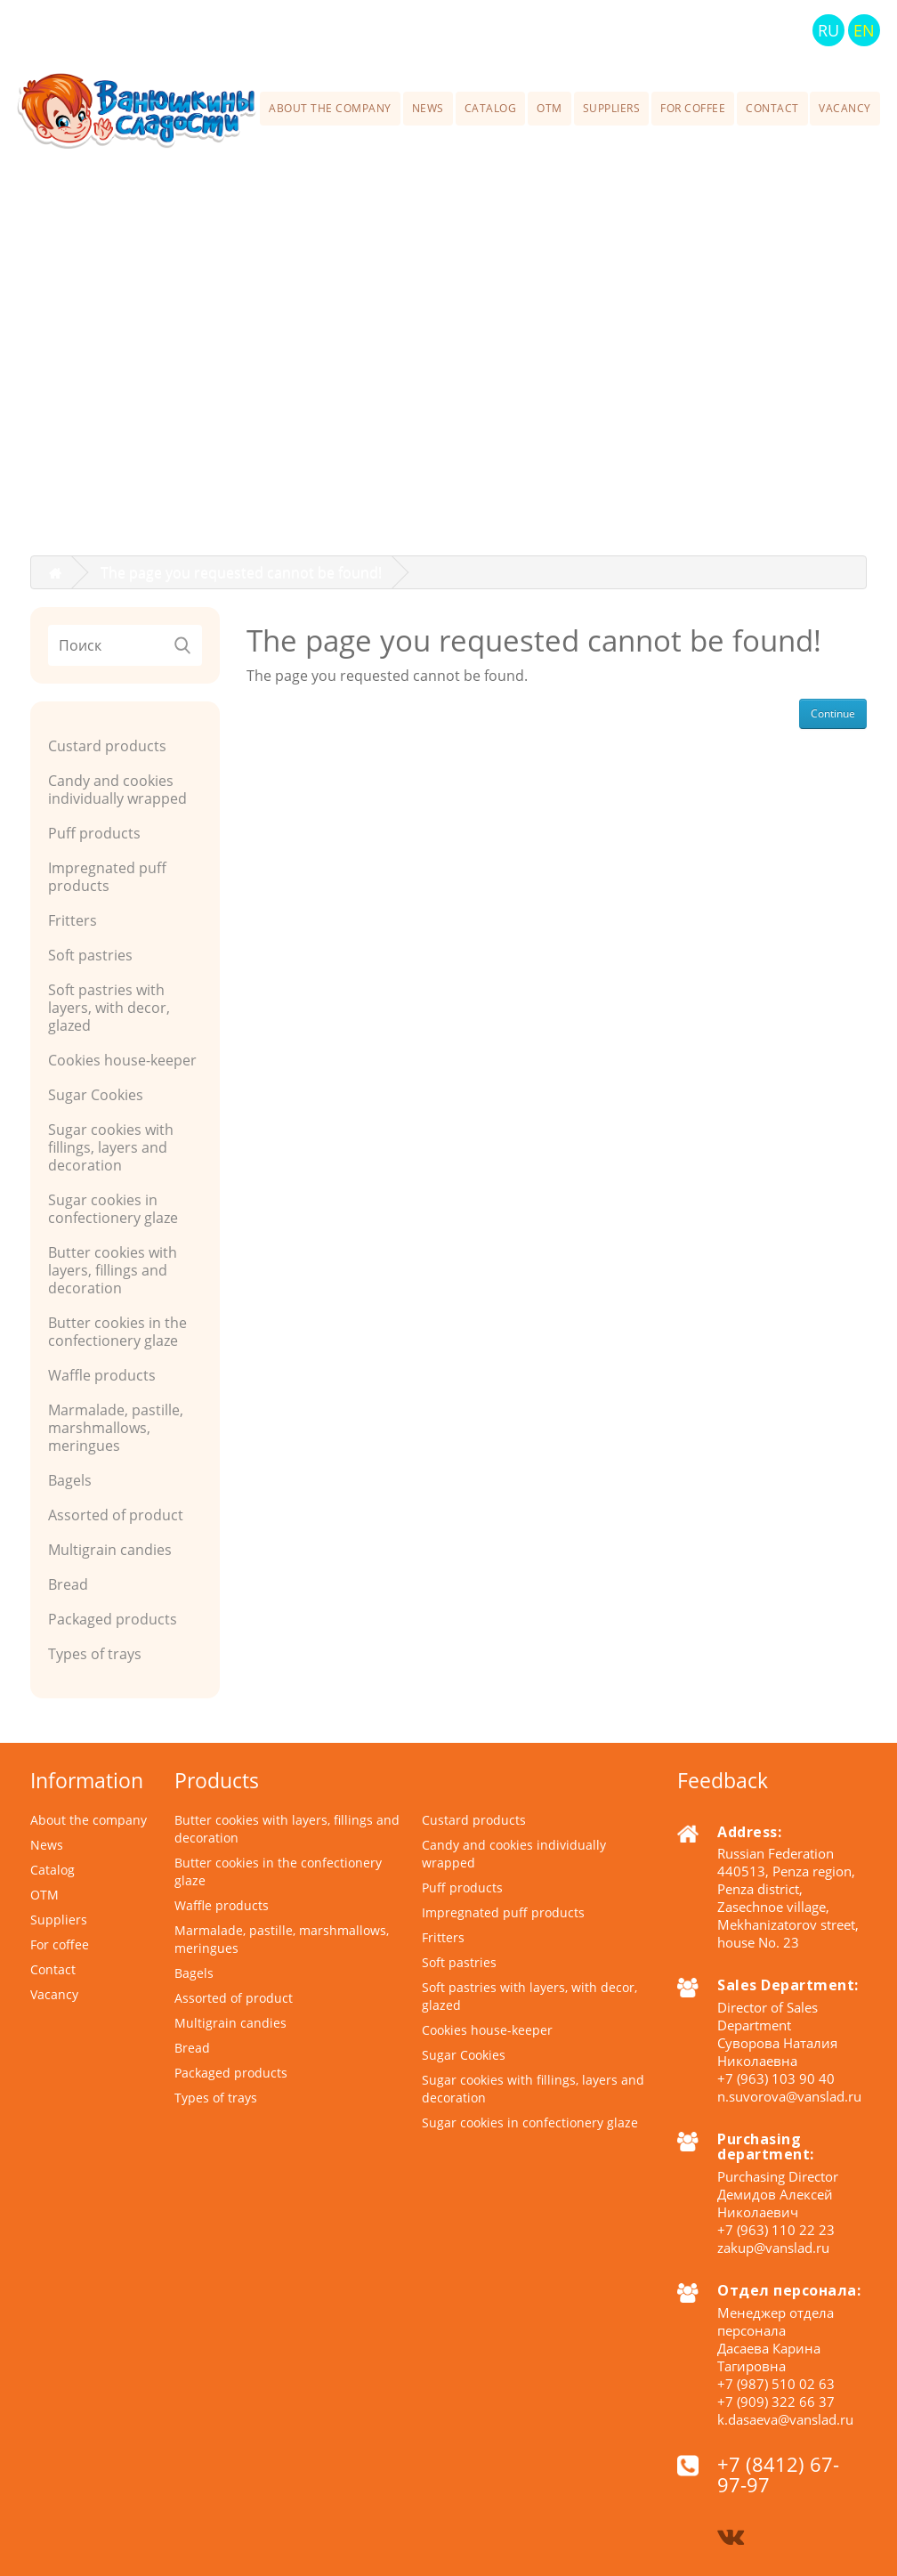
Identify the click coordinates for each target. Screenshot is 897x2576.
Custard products (107, 746)
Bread (68, 1584)
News (428, 108)
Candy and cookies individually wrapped (117, 789)
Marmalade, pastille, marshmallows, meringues (115, 1427)
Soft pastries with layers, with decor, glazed (109, 1007)
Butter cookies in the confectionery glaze (117, 1331)
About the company (330, 108)
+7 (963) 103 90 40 (776, 2078)
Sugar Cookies (95, 1095)
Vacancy (845, 108)
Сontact (772, 108)
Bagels (70, 1480)
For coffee (692, 108)
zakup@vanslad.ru (773, 2247)
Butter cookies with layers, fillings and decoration (112, 1270)
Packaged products (112, 1619)
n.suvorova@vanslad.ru (789, 2096)
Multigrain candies (110, 1549)
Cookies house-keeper (122, 1060)
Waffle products (102, 1375)
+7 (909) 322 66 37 (776, 2401)
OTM (549, 108)
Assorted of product (115, 1515)
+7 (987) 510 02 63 (776, 2384)
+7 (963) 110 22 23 (776, 2230)
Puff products (94, 833)
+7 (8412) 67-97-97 (604, 30)
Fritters (72, 920)
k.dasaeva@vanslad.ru (785, 2419)
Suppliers (612, 108)
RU (828, 30)
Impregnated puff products (107, 876)
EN (864, 30)
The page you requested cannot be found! (241, 572)
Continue (833, 713)
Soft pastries (90, 955)
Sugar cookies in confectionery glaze (113, 1208)
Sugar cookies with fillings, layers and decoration (111, 1147)
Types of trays (94, 1654)
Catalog (491, 108)
